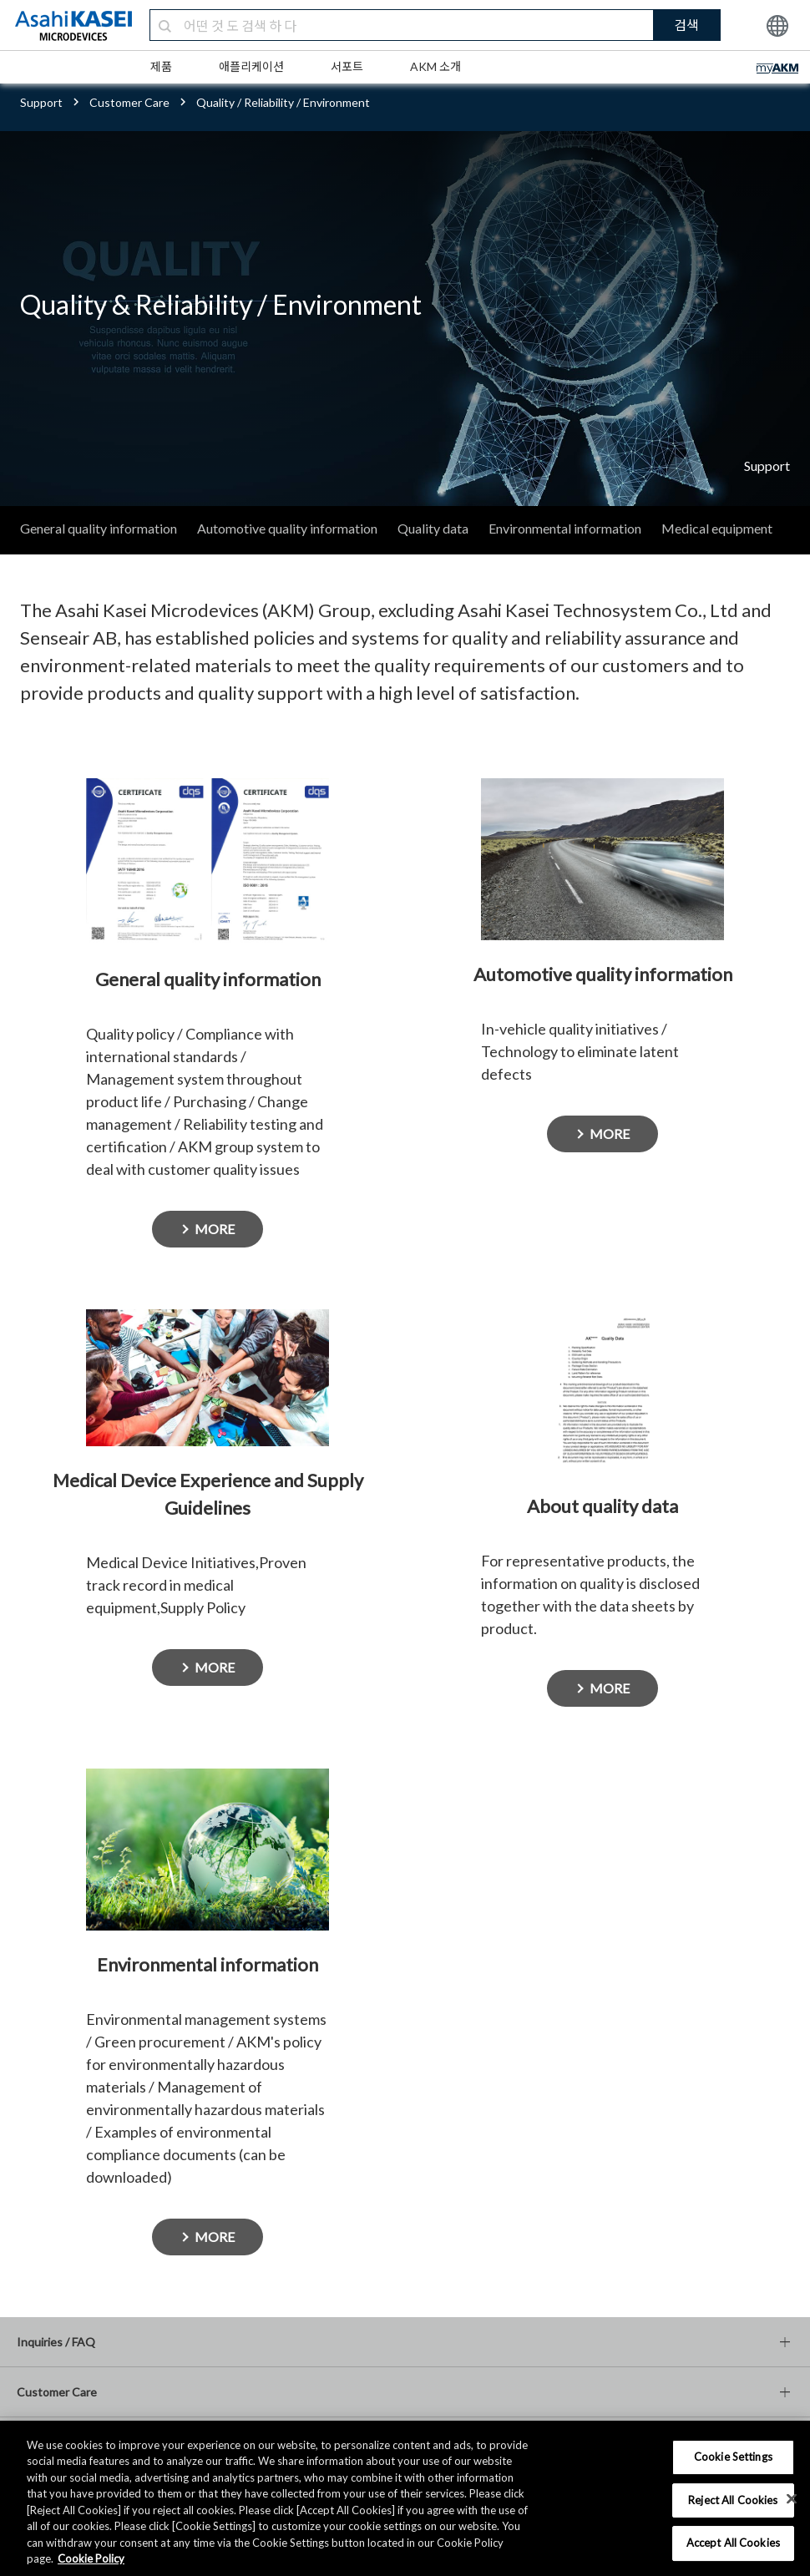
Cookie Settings (733, 2456)
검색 (686, 25)
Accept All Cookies (733, 2542)
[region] (405, 2498)
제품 (161, 66)
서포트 (347, 66)
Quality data (432, 528)
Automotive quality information (287, 528)
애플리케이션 (251, 66)
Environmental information (565, 528)
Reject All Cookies (732, 2500)
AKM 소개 (435, 66)
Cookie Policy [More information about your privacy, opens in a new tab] (91, 2558)
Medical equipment (716, 528)
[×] (791, 2498)
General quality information (98, 528)
